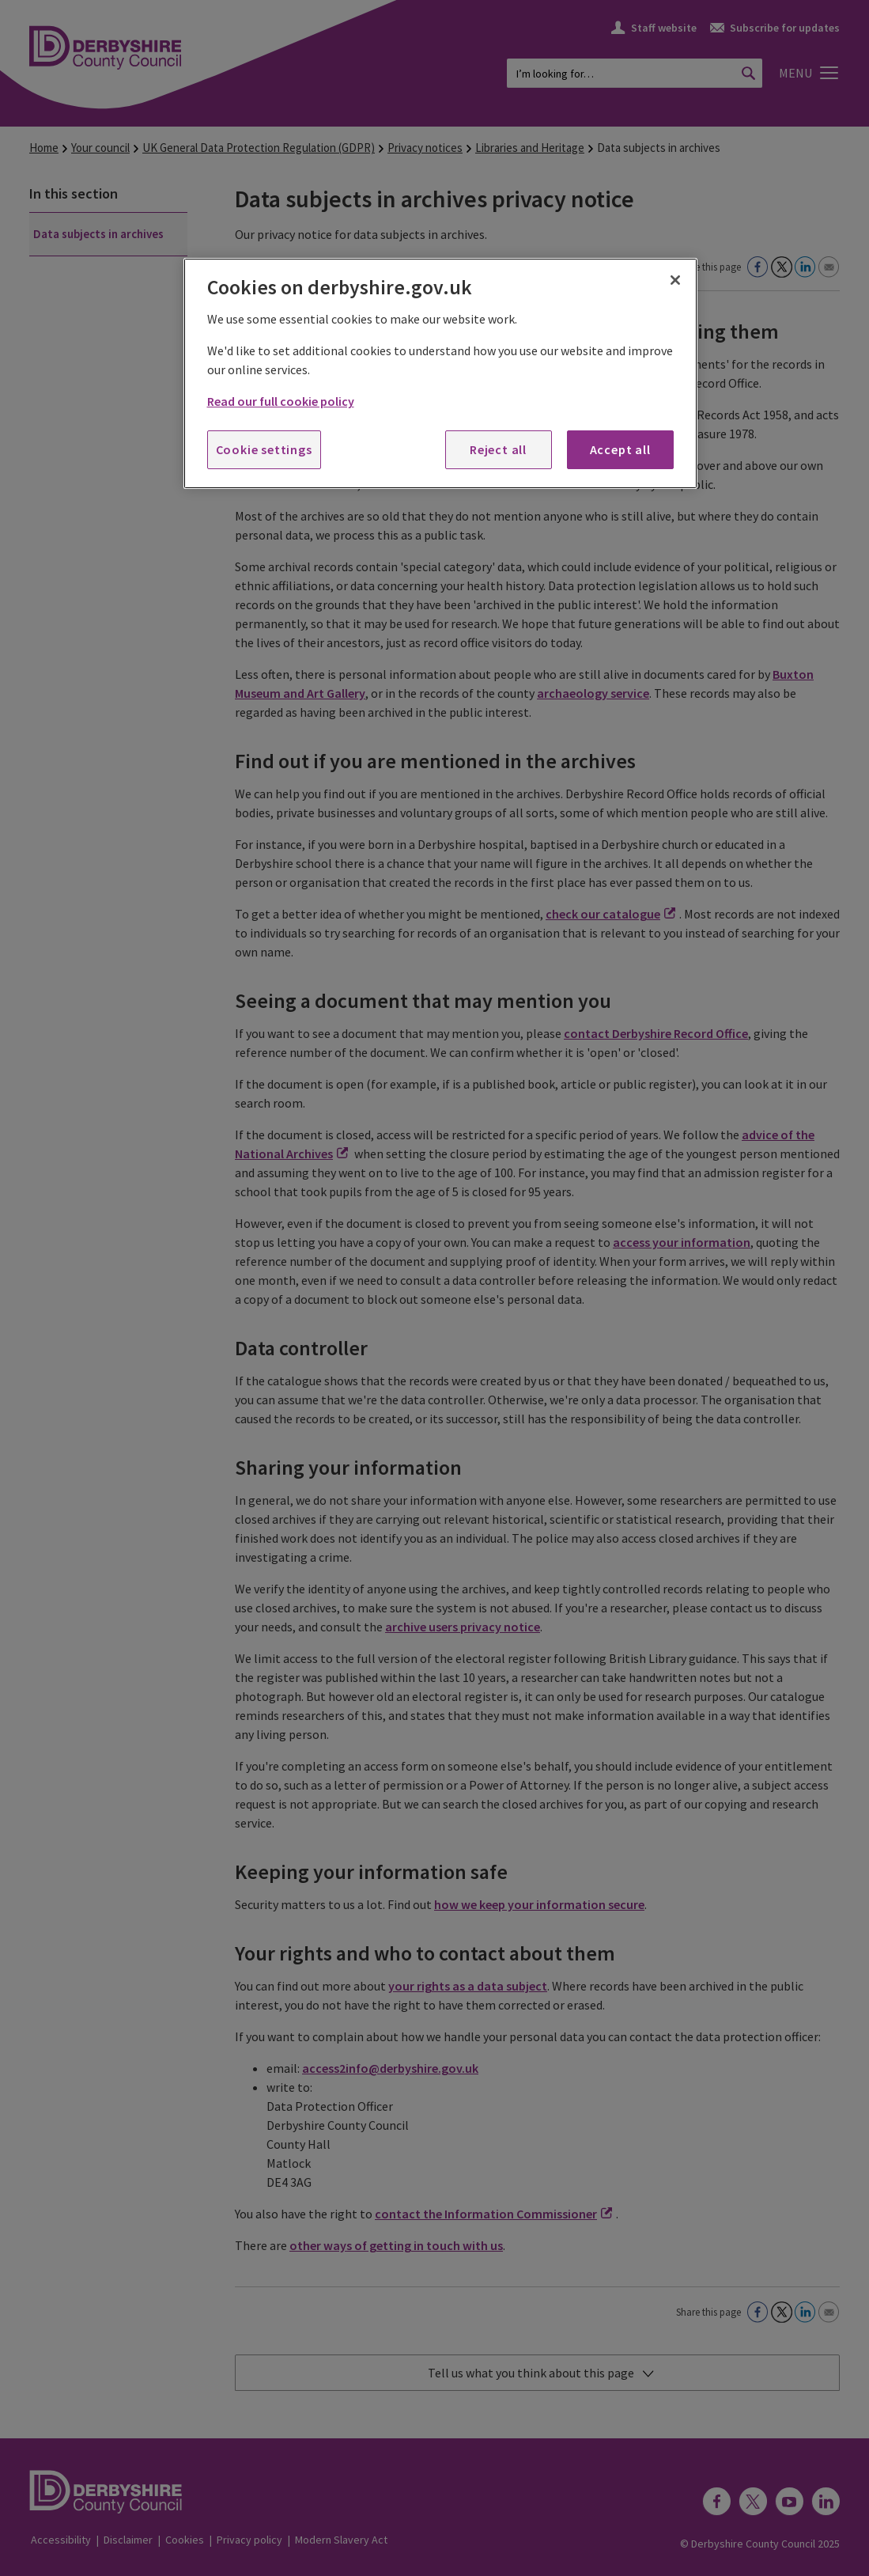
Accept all (620, 449)
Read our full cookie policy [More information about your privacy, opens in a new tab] (280, 401)
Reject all (498, 449)
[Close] (675, 280)
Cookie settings (264, 449)
